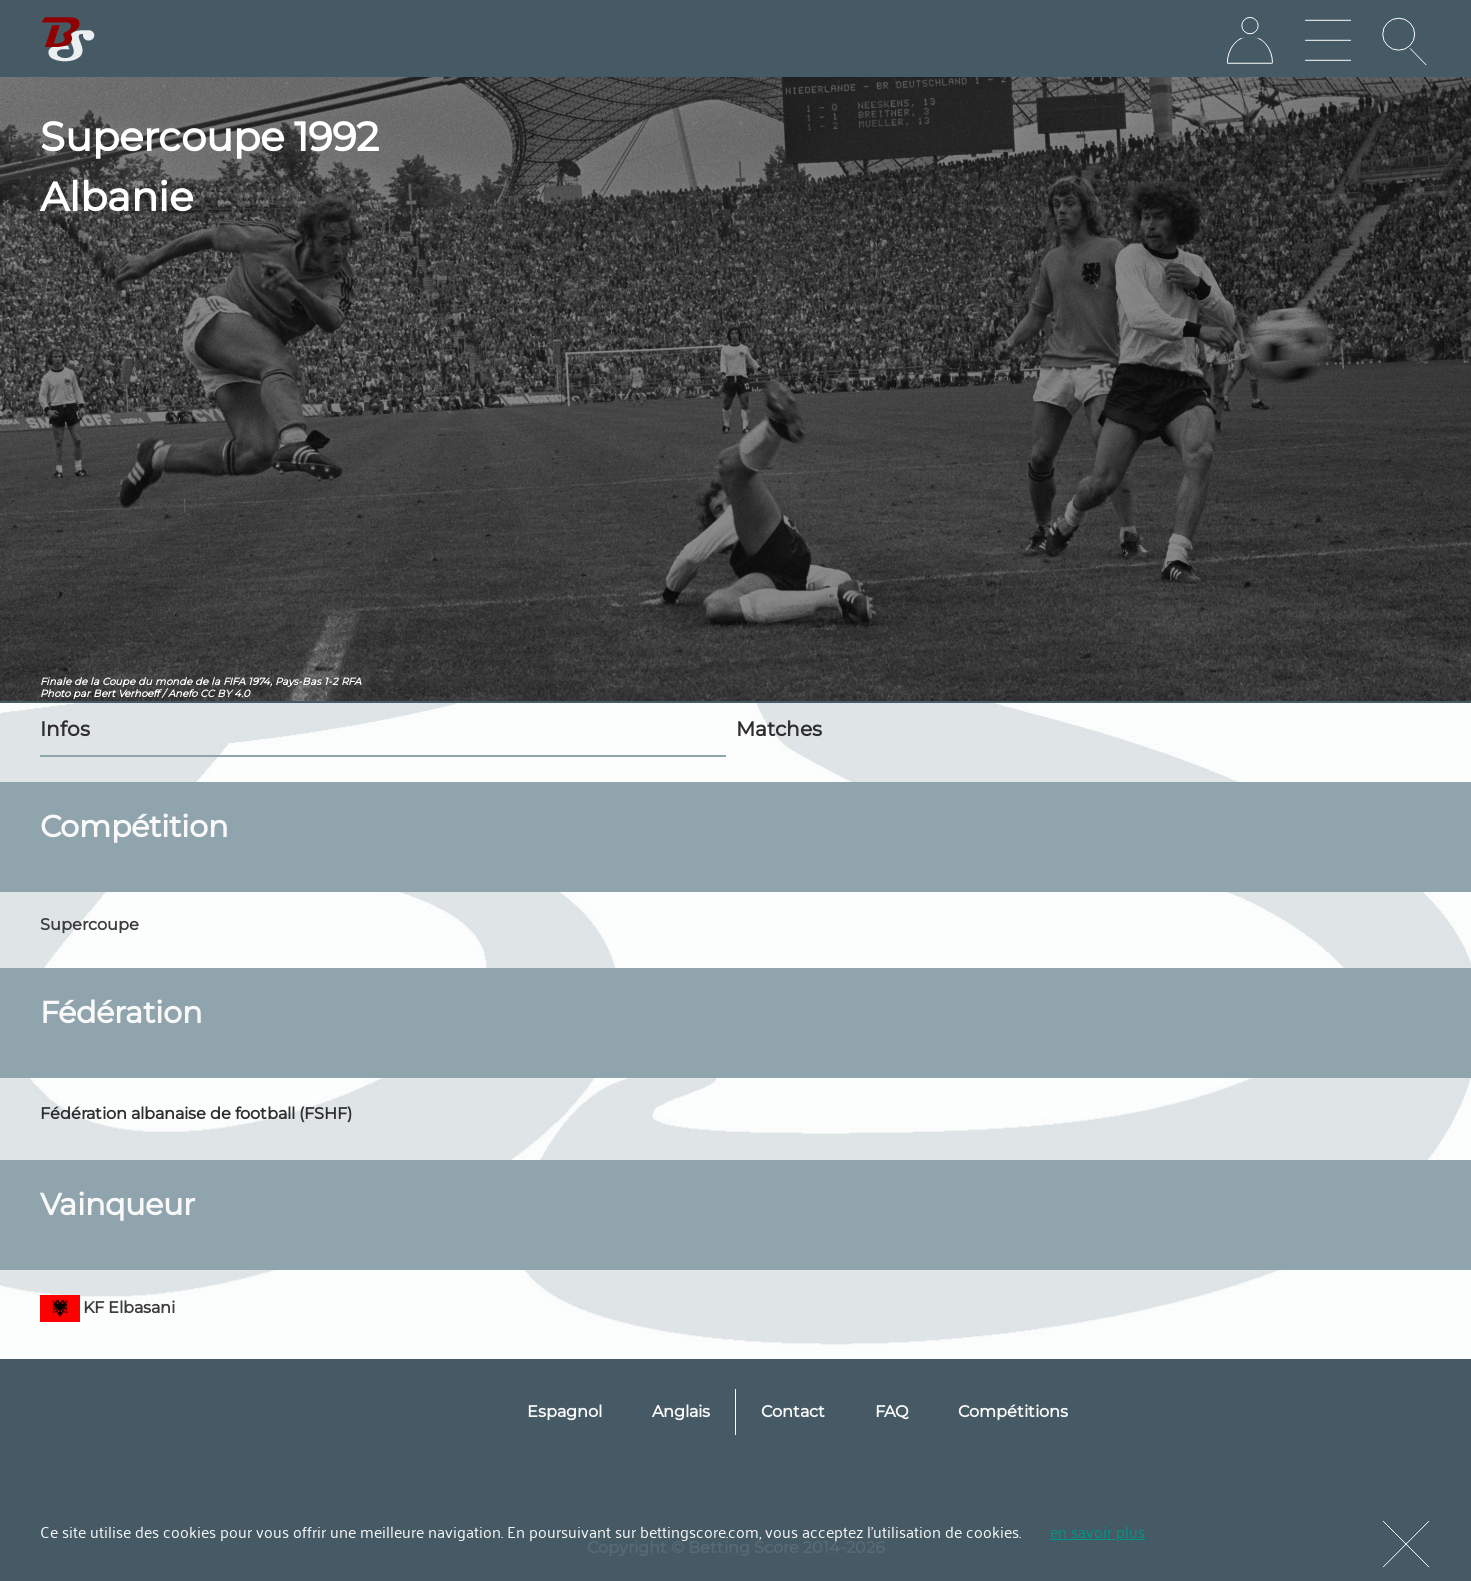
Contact (793, 1411)
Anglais (681, 1411)
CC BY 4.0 (225, 693)
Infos (65, 729)
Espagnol (564, 1411)
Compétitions (1013, 1411)
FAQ (891, 1411)
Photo (55, 693)
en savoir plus (1097, 1531)
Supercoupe (89, 924)
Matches (779, 729)
